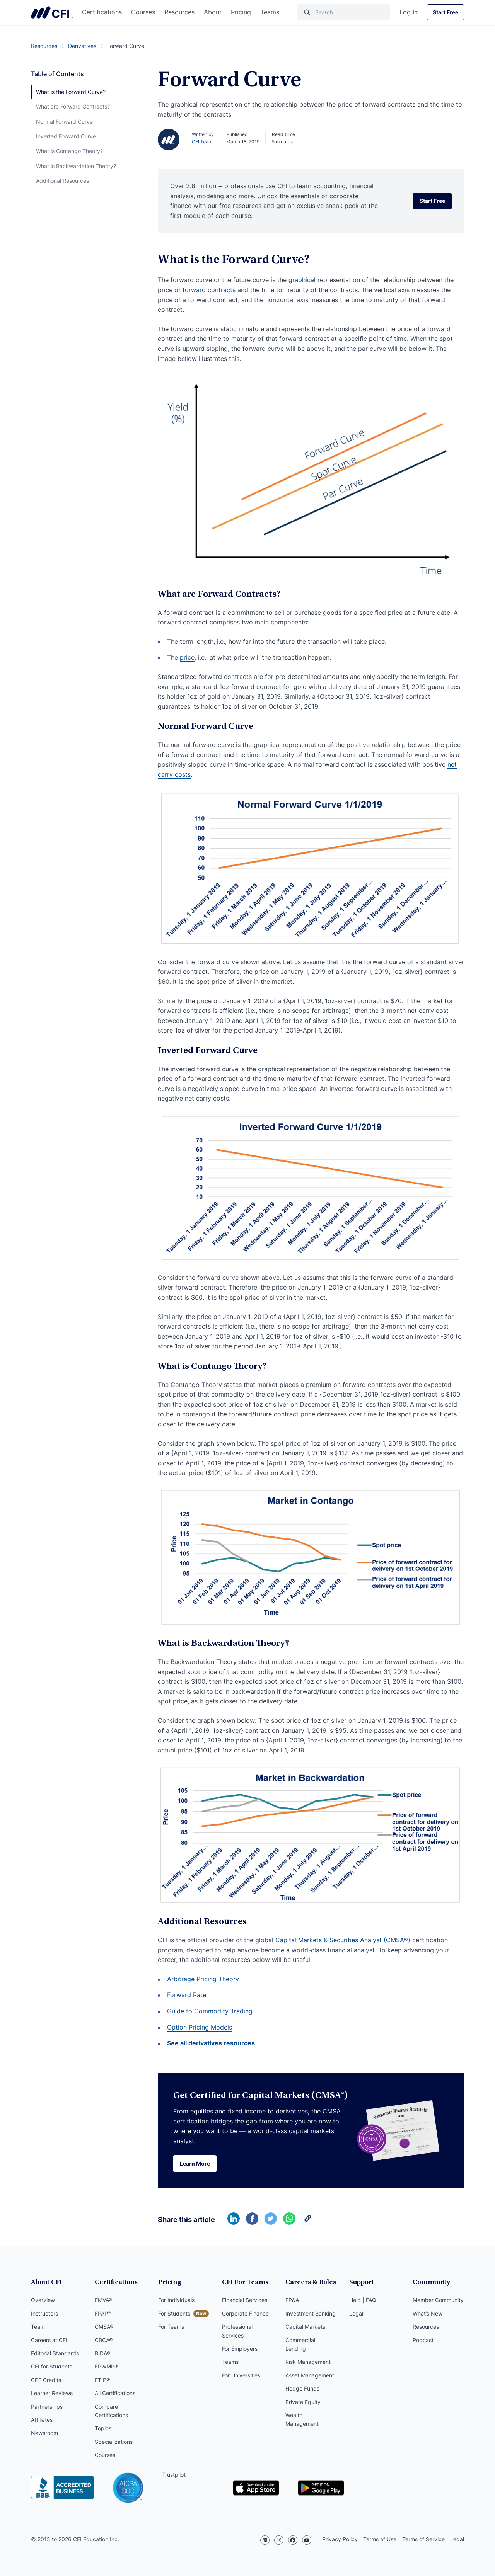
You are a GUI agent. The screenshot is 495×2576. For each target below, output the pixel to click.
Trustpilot (174, 2474)
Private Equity (303, 2402)
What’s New (427, 2313)
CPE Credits (46, 2380)
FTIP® (102, 2380)
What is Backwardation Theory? (76, 166)
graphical (302, 280)
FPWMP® (106, 2366)
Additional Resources (62, 180)
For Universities (241, 2375)
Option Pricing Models (199, 2027)
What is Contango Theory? (69, 151)
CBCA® (104, 2340)
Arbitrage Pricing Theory (203, 1979)
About (213, 12)
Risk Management (308, 2361)
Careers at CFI (49, 2340)
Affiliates (42, 2419)
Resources (179, 12)
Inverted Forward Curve (66, 136)
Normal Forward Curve (64, 121)
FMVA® (103, 2300)
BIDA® (102, 2353)
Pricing (241, 12)
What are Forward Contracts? (73, 106)
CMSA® (104, 2326)
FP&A (292, 2300)
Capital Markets (305, 2326)
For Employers (240, 2348)
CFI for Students (51, 2366)
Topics (103, 2428)
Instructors (44, 2313)
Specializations (114, 2441)
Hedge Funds (302, 2388)
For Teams (171, 2326)
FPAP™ (103, 2313)
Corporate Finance (245, 2313)
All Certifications (115, 2393)
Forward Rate (186, 1995)
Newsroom (44, 2433)
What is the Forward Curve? (71, 91)
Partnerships (47, 2406)
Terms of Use (379, 2539)
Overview (43, 2300)
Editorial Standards (55, 2353)
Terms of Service (423, 2539)
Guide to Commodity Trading (210, 2011)
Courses (143, 12)
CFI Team (202, 142)
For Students (174, 2313)
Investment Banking (310, 2313)
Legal (356, 2313)
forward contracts (209, 290)
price (187, 657)
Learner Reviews (52, 2393)
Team (38, 2326)
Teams (269, 12)
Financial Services (244, 2300)
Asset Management (309, 2375)
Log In (408, 12)
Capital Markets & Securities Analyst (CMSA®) (341, 1940)
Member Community (438, 2300)
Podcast (423, 2340)
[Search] (343, 12)
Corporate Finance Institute (52, 12)
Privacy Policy (340, 2539)
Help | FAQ (362, 2300)
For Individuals (176, 2300)
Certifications (102, 12)
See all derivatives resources (211, 2043)
